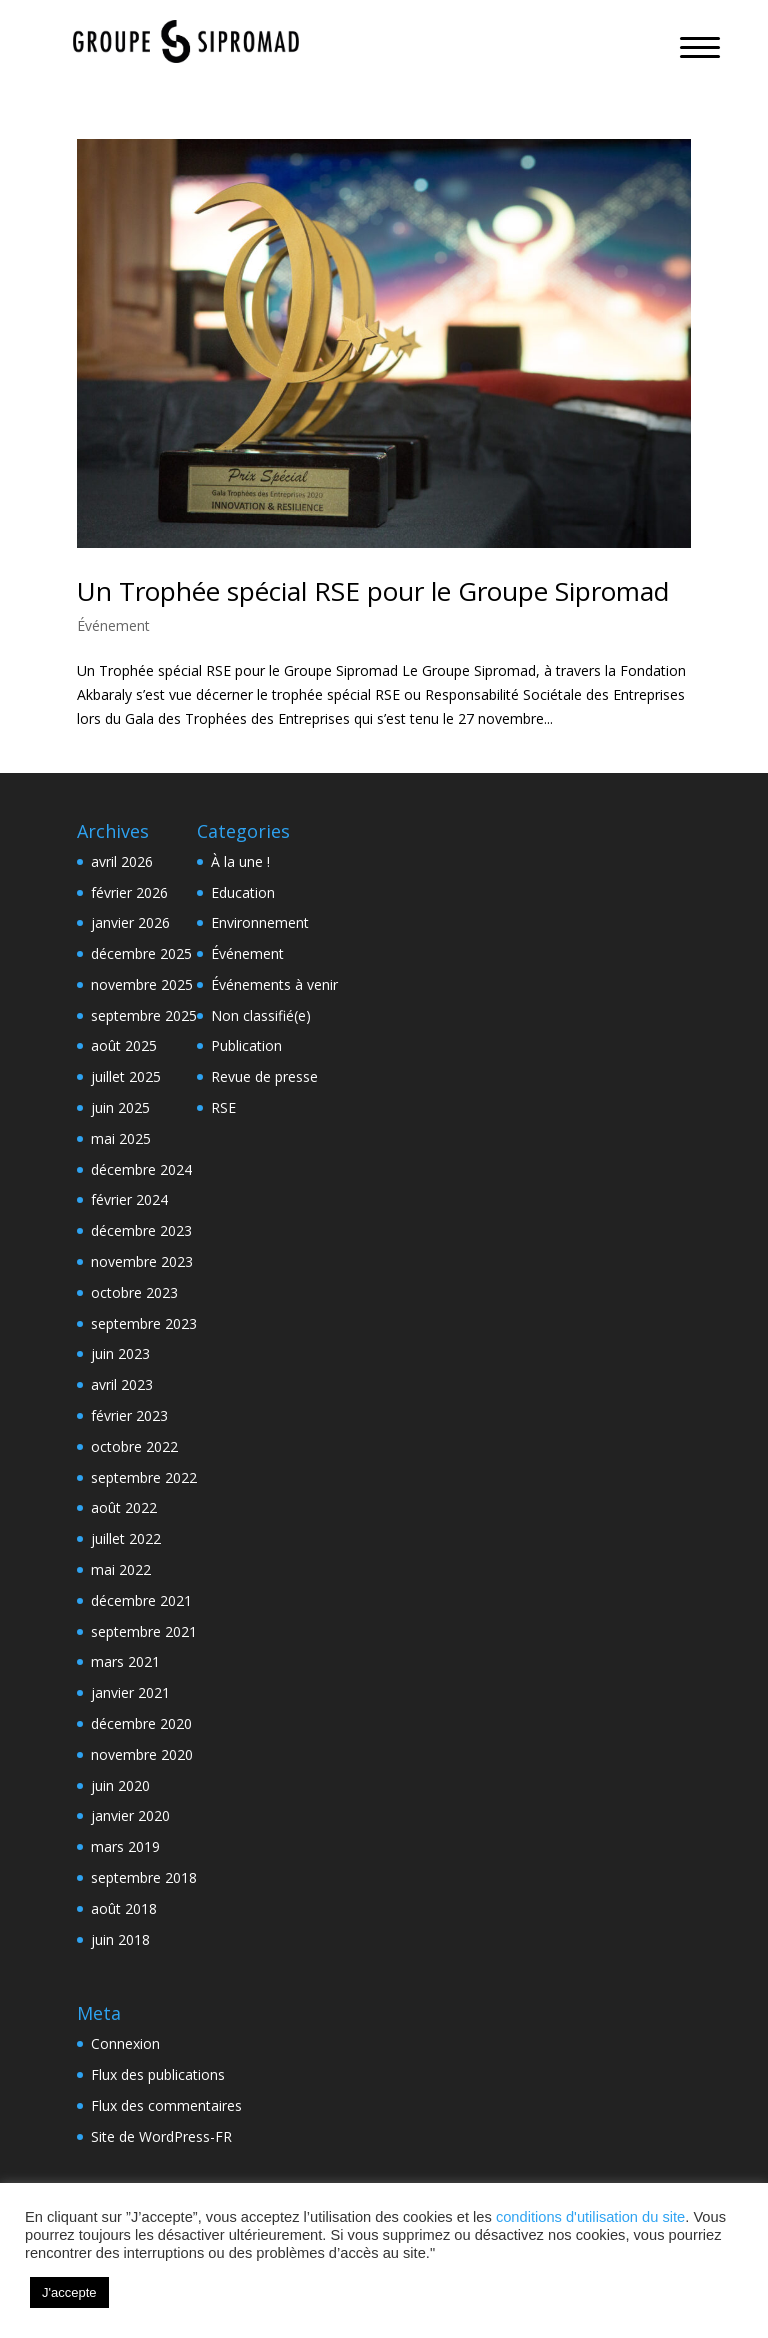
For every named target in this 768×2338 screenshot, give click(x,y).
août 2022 (124, 1507)
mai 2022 (121, 1569)
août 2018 (124, 1908)
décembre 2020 (141, 1723)
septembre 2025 (144, 1015)
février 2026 (129, 892)
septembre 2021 (144, 1631)
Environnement (260, 922)
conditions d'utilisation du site (590, 2217)
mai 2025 (121, 1138)
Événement (113, 625)
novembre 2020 (142, 1754)
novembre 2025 (142, 984)
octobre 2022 (134, 1446)
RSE (223, 1107)
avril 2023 (122, 1384)
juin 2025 (120, 1107)
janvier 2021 (130, 1692)
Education (243, 892)
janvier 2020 (130, 1815)
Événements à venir (274, 984)
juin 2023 (120, 1353)
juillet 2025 (126, 1076)
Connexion (125, 2043)
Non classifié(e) (261, 1015)
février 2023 (129, 1415)
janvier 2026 (130, 922)
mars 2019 (125, 1846)
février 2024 (129, 1199)
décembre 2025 (141, 953)
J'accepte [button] (69, 2292)
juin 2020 (120, 1785)
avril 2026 (122, 861)
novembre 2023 (142, 1261)
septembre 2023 (144, 1323)
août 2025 (124, 1045)
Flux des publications (158, 2074)
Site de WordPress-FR (161, 2136)
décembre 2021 (141, 1600)
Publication (246, 1045)
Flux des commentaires (166, 2105)
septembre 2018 (144, 1877)
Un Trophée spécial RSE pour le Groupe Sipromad (373, 591)
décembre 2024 (141, 1169)
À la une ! (240, 861)
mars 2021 (125, 1661)
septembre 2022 (144, 1477)
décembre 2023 (141, 1230)
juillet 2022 (126, 1538)
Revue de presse (264, 1076)
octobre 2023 (134, 1292)
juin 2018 (120, 1939)
